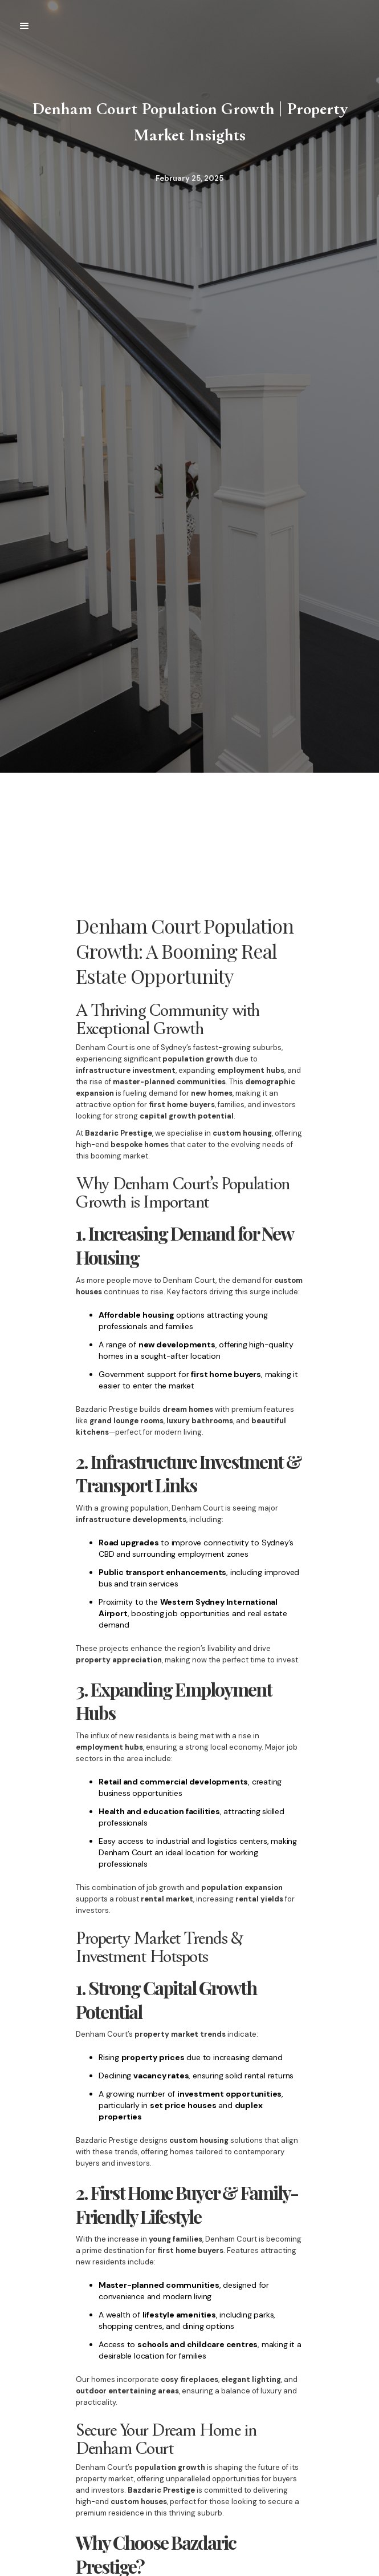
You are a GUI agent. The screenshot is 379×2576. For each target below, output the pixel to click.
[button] (24, 26)
